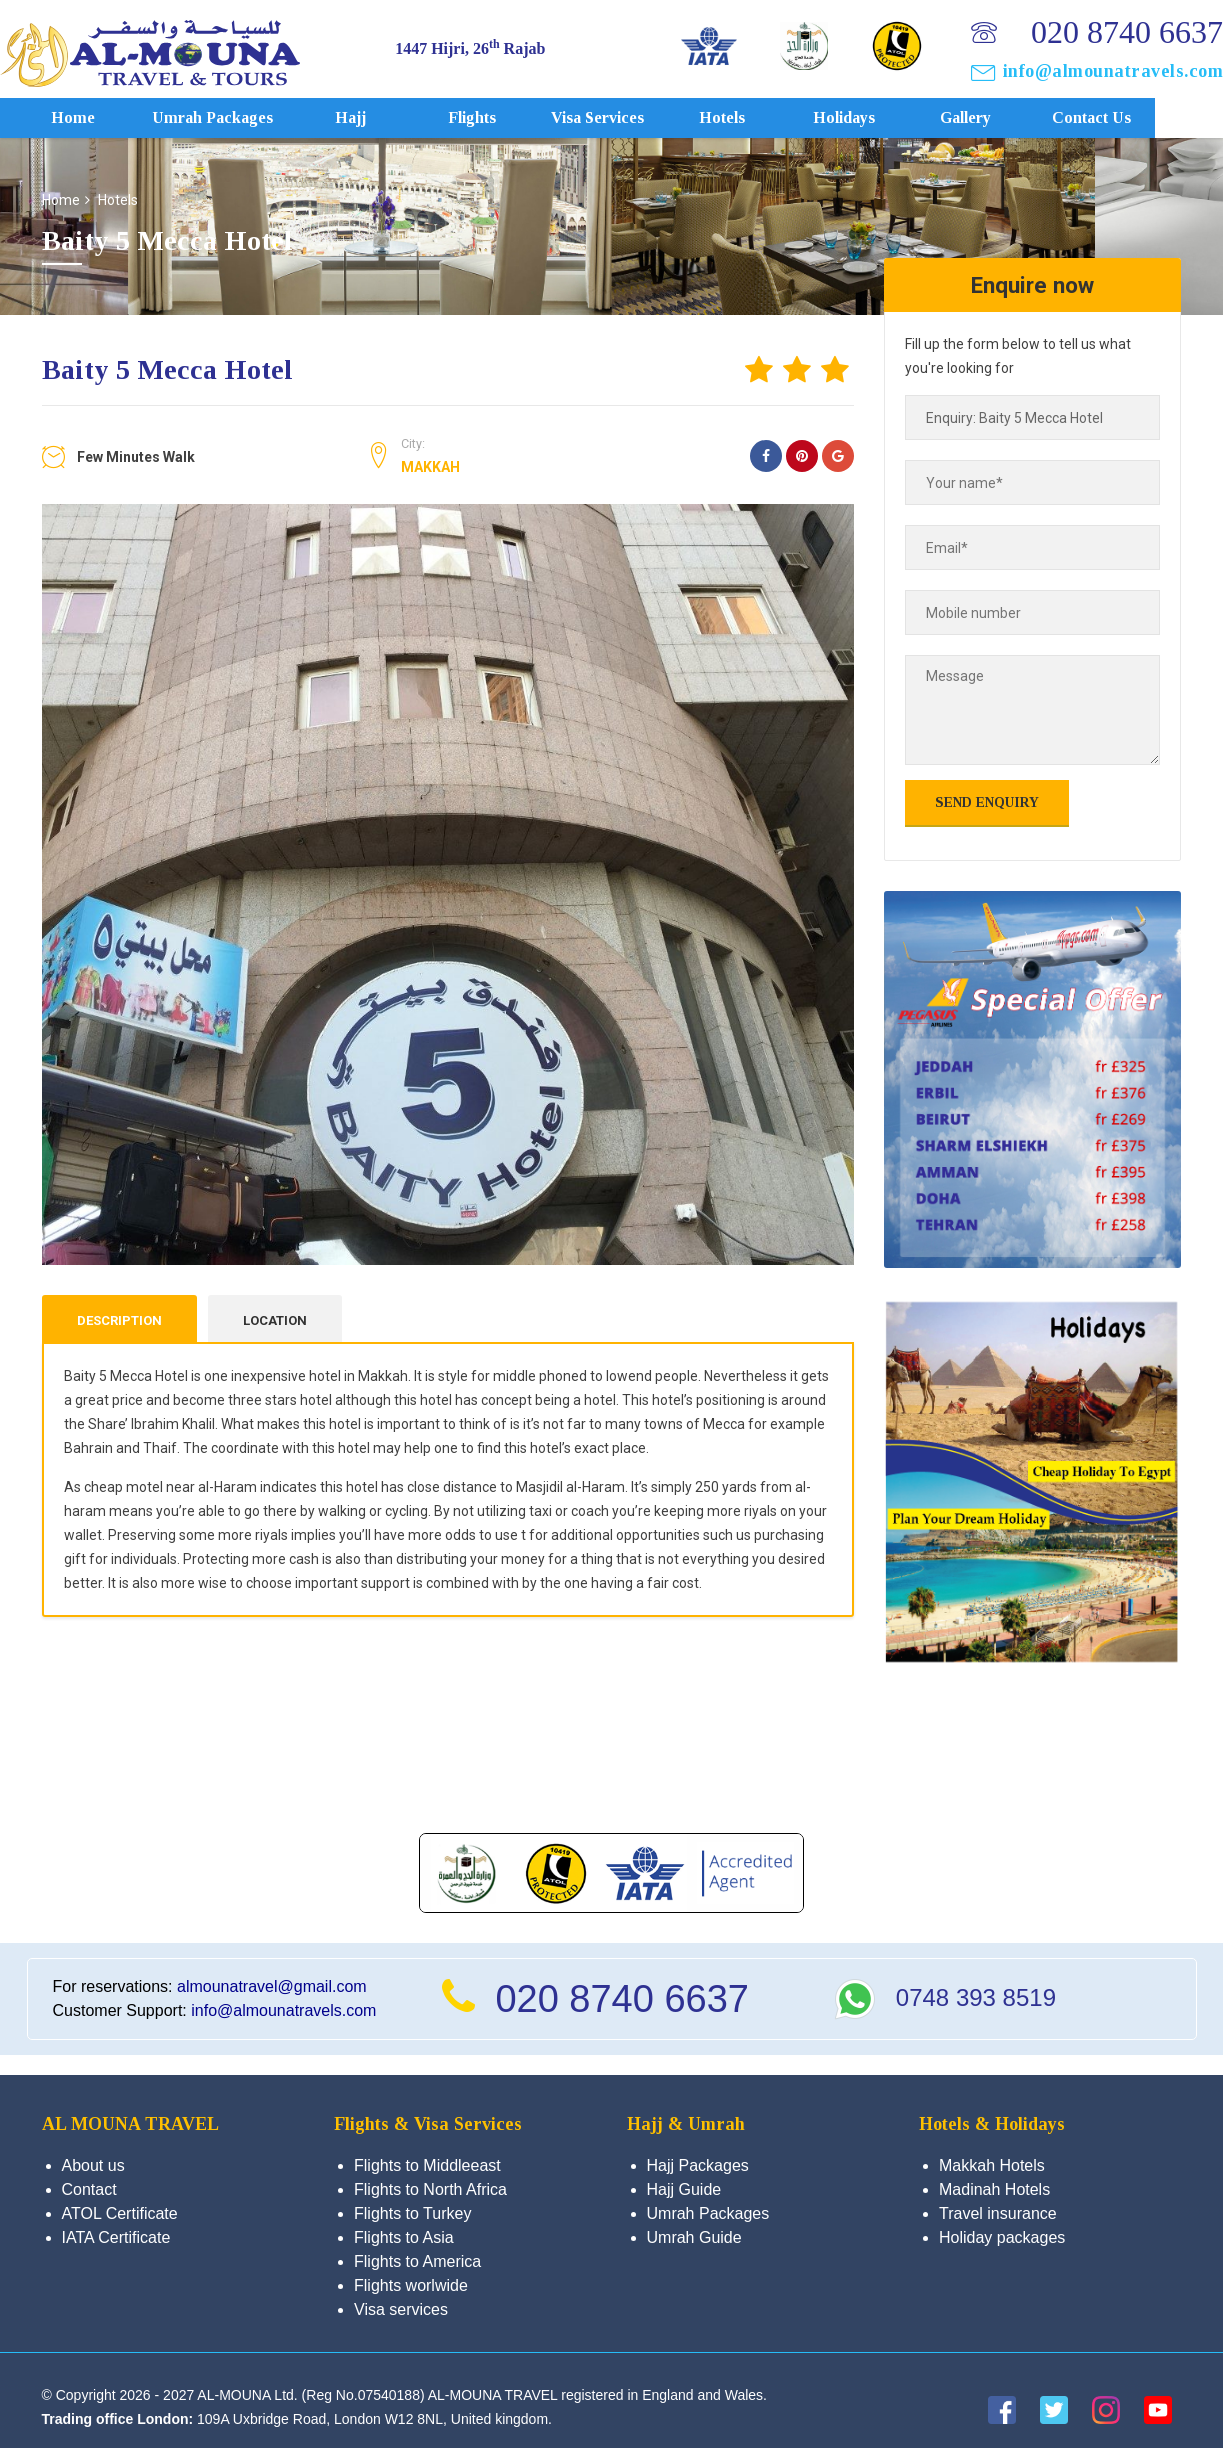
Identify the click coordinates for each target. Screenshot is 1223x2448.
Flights (499, 117)
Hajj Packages (698, 2165)
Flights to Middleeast (427, 2165)
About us (93, 2165)
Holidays (870, 117)
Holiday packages (1002, 2237)
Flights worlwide (411, 2285)
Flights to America (417, 2261)
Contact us (1118, 117)
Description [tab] (119, 1320)
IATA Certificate (116, 2237)
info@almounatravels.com (1113, 71)
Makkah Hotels (992, 2165)
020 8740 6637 (1127, 32)
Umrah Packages (238, 117)
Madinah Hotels (994, 2189)
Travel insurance (998, 2213)
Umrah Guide (694, 2237)
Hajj (377, 117)
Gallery (991, 117)
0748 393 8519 (976, 1997)
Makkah (430, 467)
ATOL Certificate (120, 2213)
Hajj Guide (684, 2189)
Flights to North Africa (430, 2189)
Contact (89, 2189)
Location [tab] (275, 1320)
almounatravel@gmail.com (272, 1986)
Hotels (749, 117)
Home (100, 117)
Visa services (623, 117)
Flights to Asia (404, 2237)
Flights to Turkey (412, 2213)
